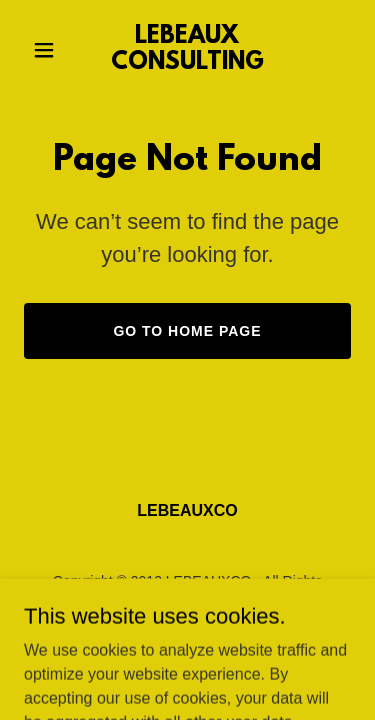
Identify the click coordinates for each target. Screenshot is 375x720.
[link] (187, 63)
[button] (48, 50)
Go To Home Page (187, 331)
